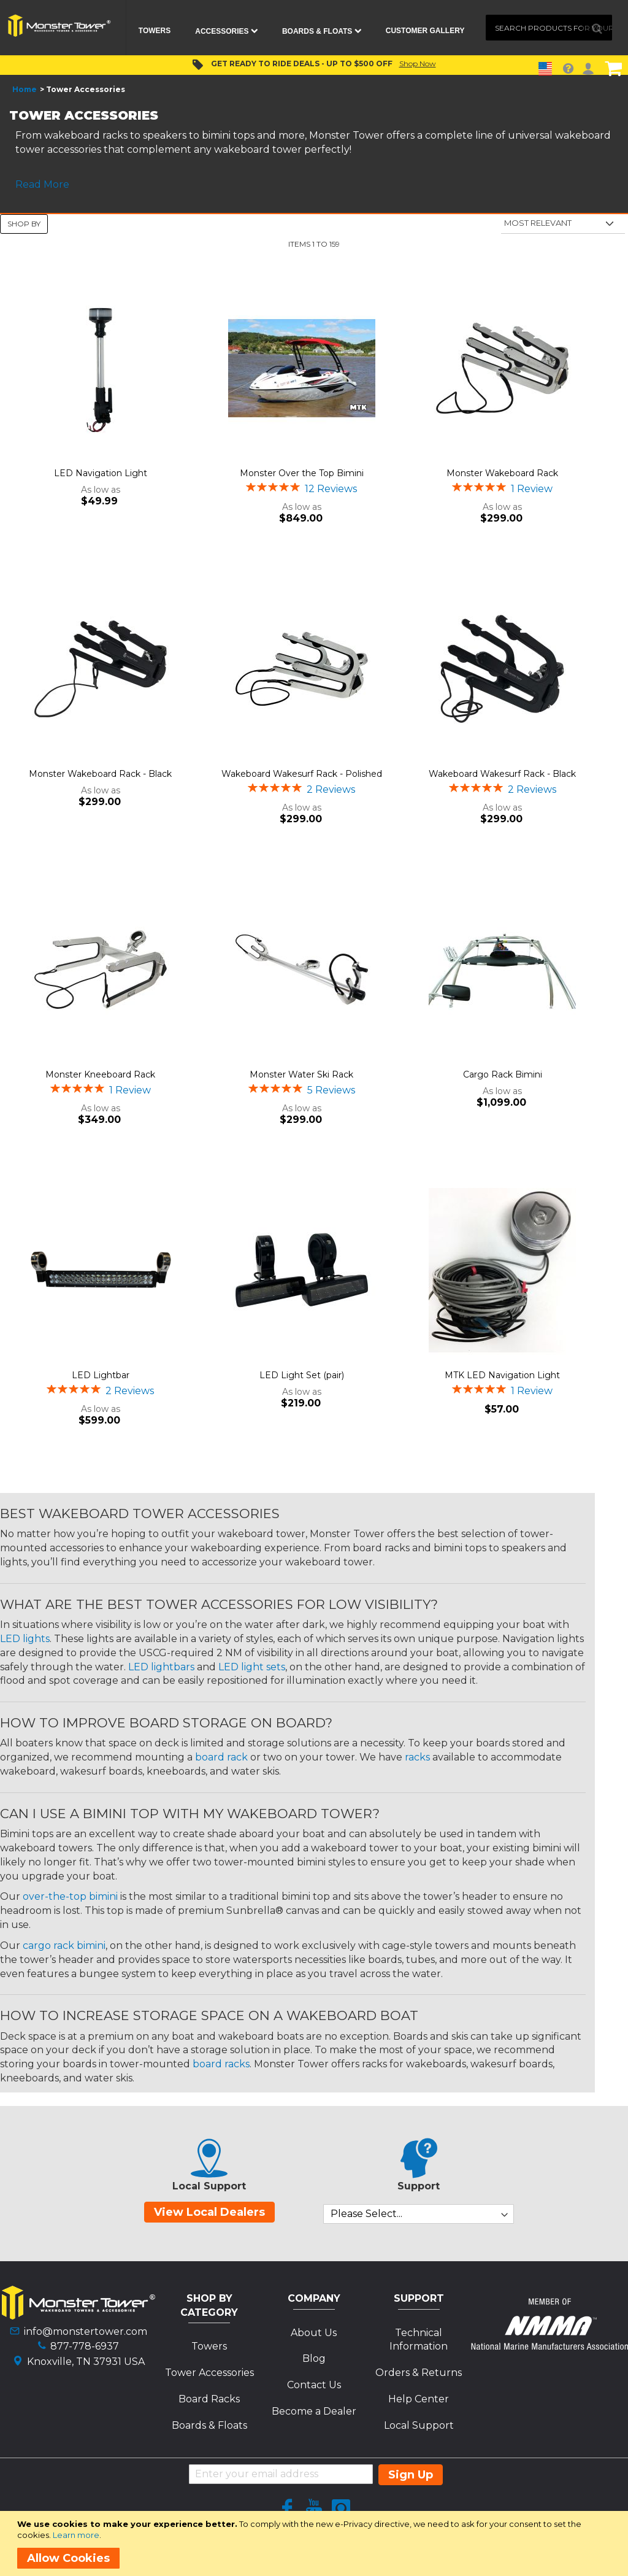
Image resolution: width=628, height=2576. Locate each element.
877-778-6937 (84, 2346)
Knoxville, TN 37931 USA (86, 2361)
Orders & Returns (418, 2372)
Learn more (76, 2535)
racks (417, 1757)
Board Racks (209, 2399)
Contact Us (314, 2385)
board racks (221, 2064)
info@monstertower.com (85, 2331)
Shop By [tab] (23, 223)
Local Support (419, 2425)
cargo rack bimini (64, 1945)
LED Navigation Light (100, 473)
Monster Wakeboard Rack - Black (100, 773)
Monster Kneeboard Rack (100, 1074)
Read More (42, 184)
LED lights (25, 1639)
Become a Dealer (314, 2411)
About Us (314, 2333)
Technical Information (418, 2340)
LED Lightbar (100, 1375)
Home (24, 89)
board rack (221, 1757)
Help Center (418, 2399)
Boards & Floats (209, 2425)
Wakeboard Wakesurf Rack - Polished (301, 773)
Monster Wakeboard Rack (502, 473)
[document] (316, 2543)
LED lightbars (161, 1667)
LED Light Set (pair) (301, 1375)
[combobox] (549, 27)
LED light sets (251, 1667)
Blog (314, 2358)
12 (331, 489)
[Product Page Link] (100, 369)
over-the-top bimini (70, 1896)
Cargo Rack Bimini (502, 1074)
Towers (209, 2346)
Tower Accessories (209, 2372)
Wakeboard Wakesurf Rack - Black (502, 773)
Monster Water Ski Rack (301, 1074)
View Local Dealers (209, 2212)
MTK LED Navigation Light (502, 1375)
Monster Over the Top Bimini (302, 473)
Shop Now (417, 63)
